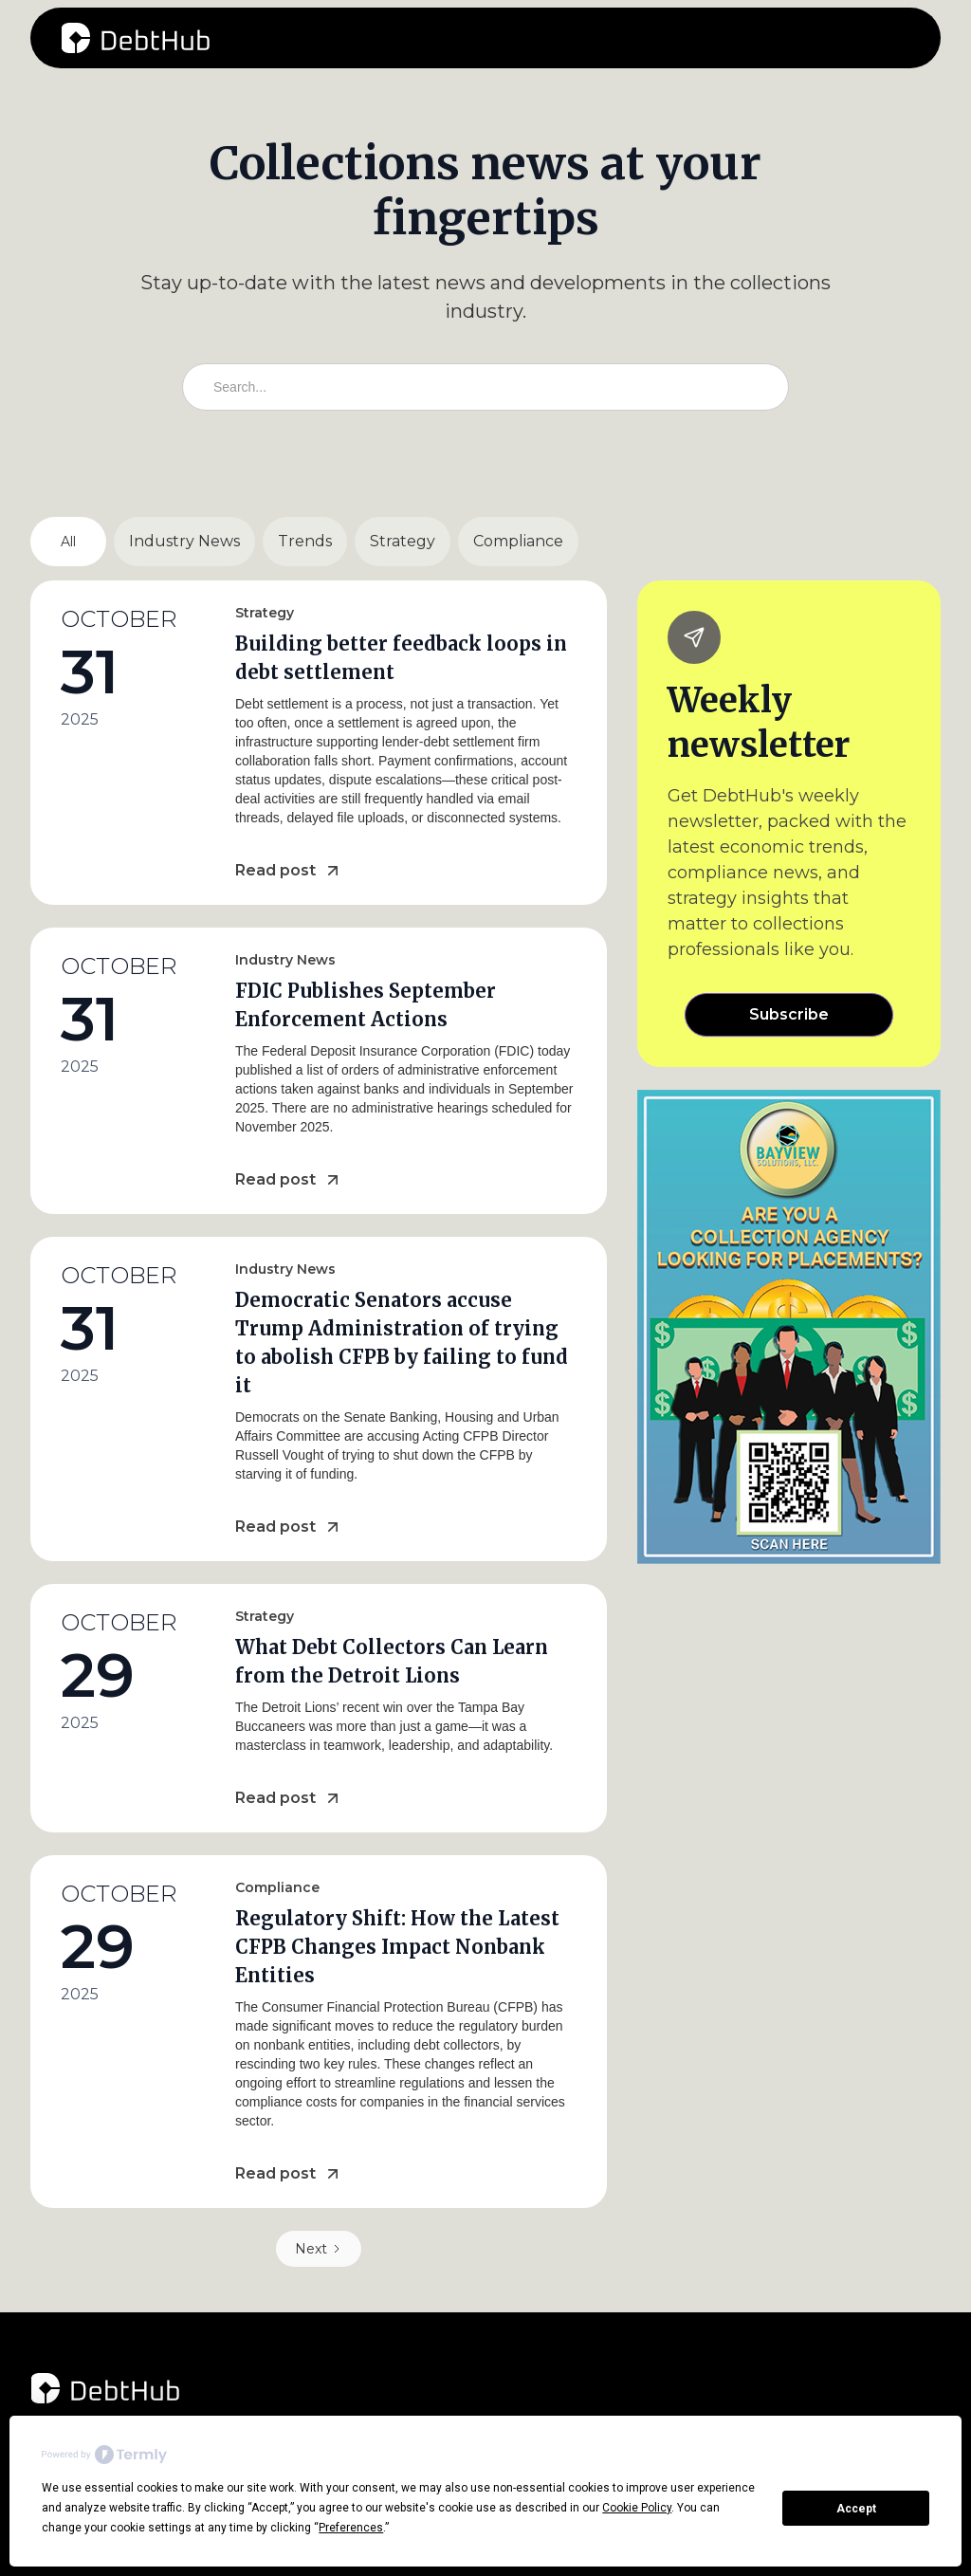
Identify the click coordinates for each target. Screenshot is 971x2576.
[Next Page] (318, 2249)
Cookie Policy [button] (636, 2507)
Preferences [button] (351, 2527)
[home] (136, 38)
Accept (856, 2508)
